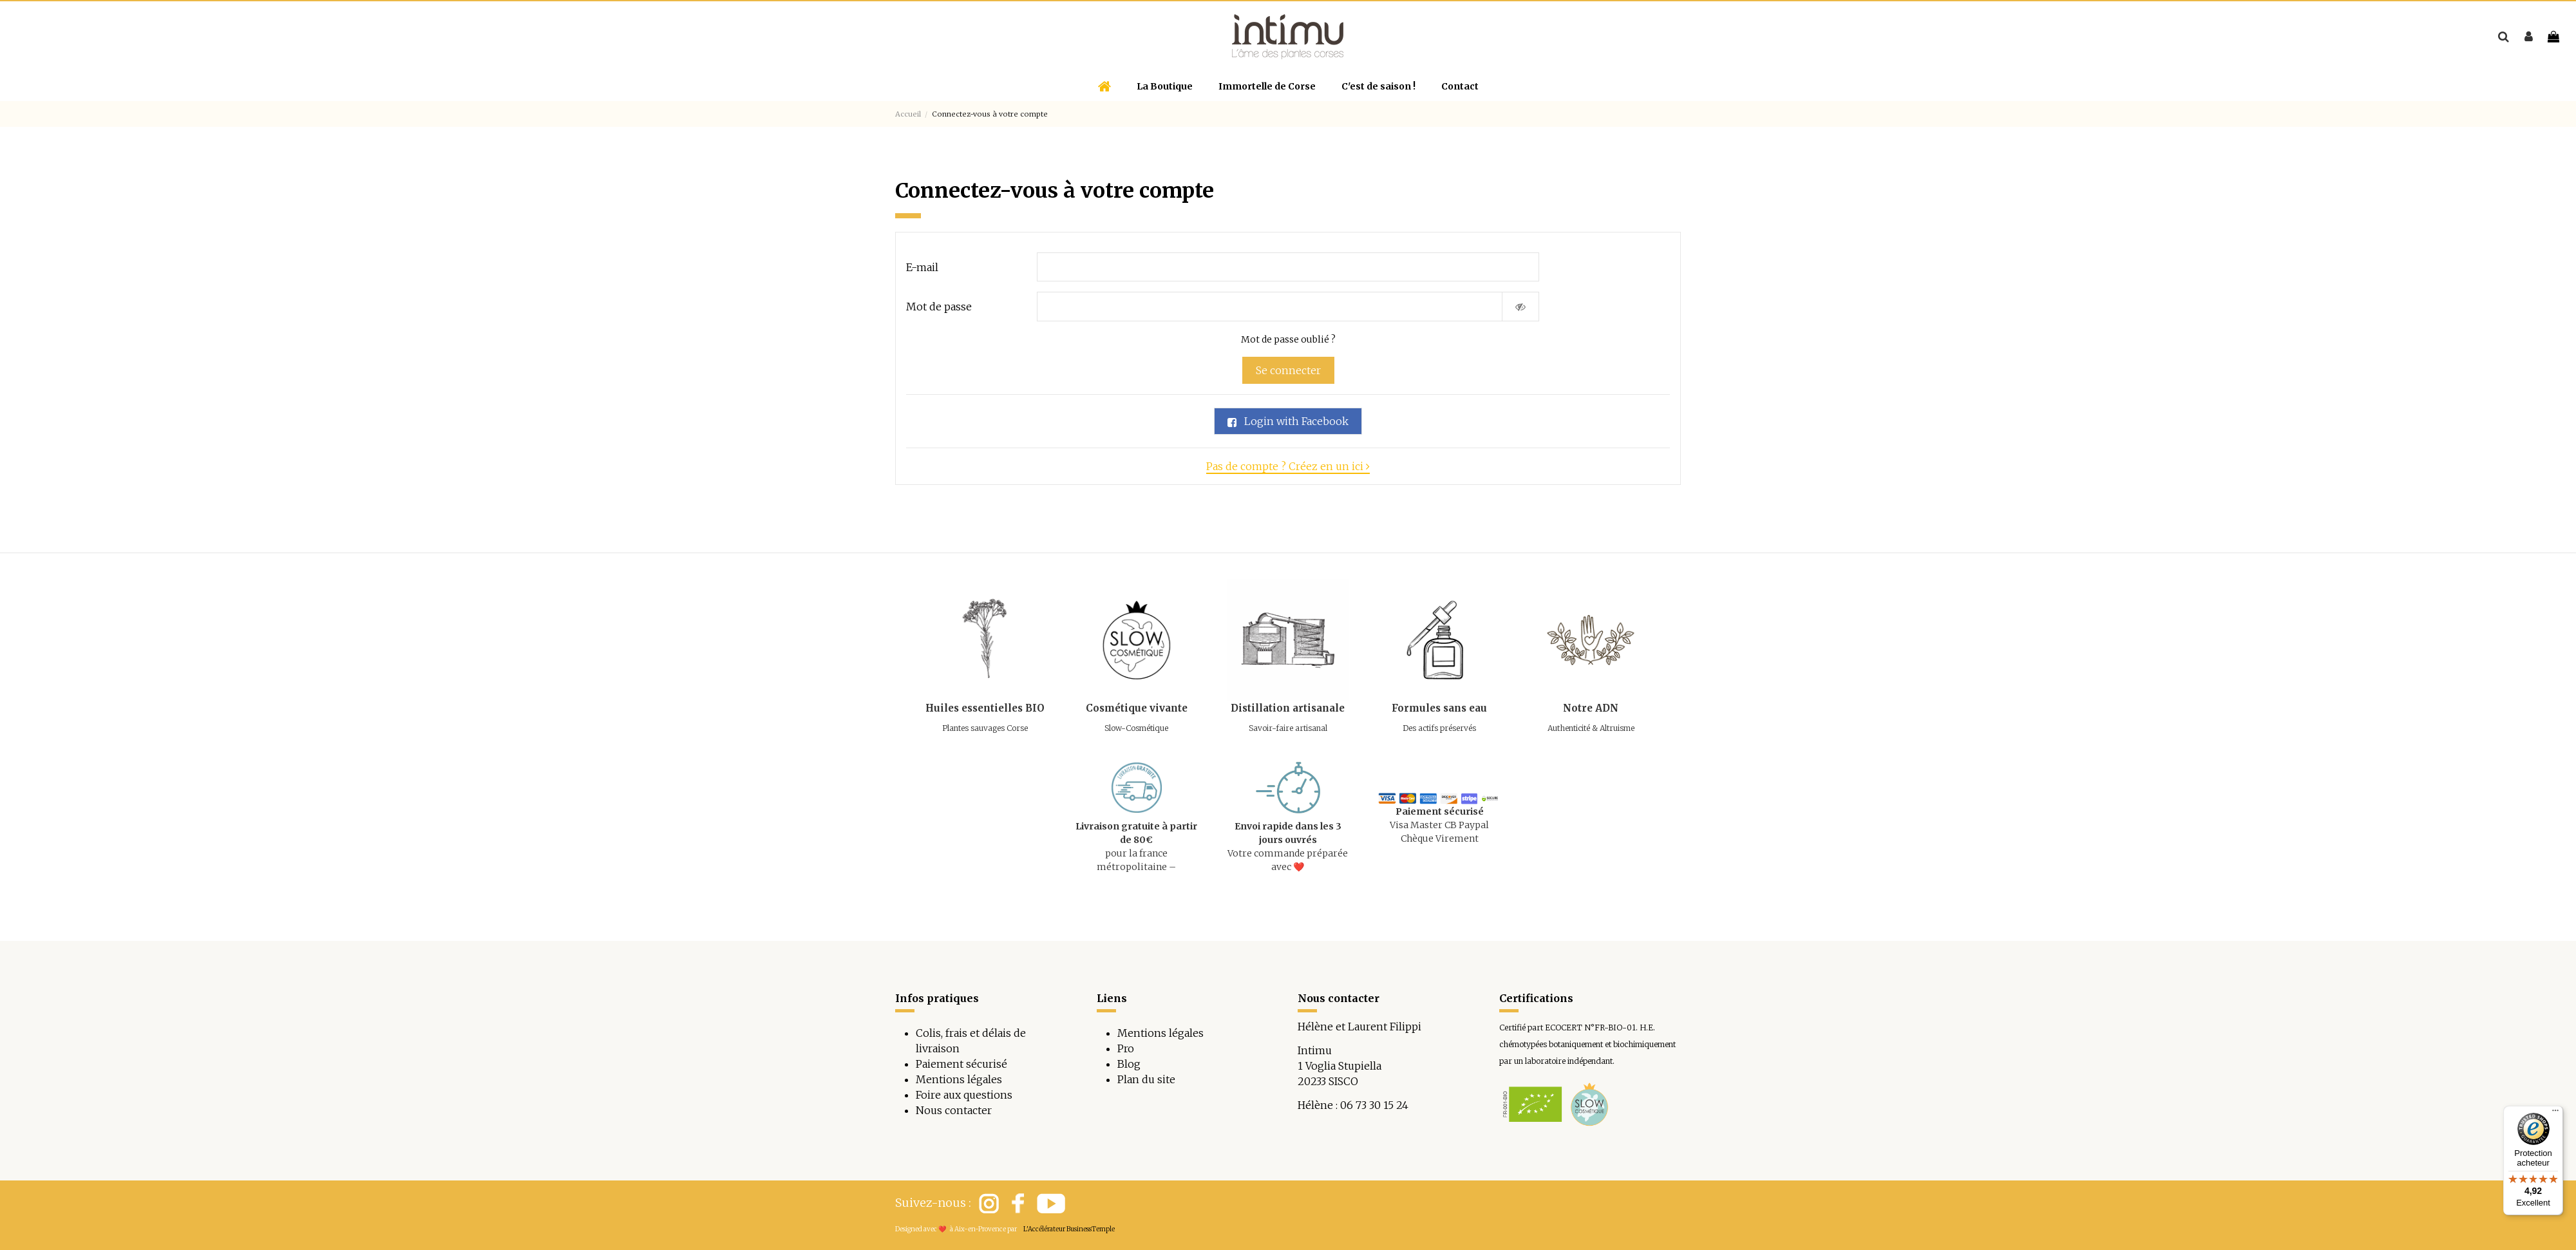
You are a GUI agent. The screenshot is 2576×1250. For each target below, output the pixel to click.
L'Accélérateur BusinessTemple (1069, 1229)
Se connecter (1288, 370)
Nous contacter (954, 1110)
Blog (1129, 1063)
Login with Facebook (1288, 421)
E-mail (922, 267)
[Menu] (2555, 1113)
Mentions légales (959, 1079)
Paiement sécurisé (961, 1063)
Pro (1125, 1048)
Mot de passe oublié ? (1288, 339)
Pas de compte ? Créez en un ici (1288, 466)
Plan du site (1146, 1079)
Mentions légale (1157, 1033)
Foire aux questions (964, 1094)
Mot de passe (939, 306)
